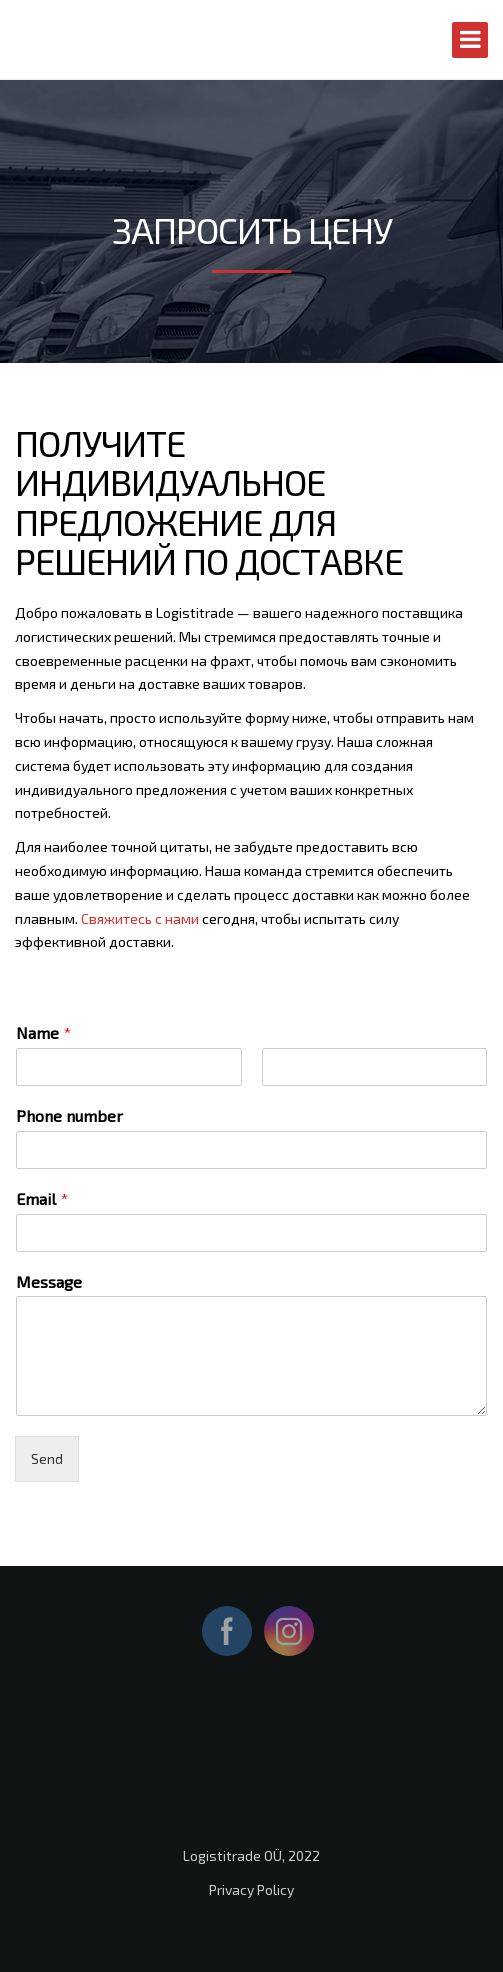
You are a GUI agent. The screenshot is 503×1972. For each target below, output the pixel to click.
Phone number (69, 1115)
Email (42, 1198)
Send (47, 1458)
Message (49, 1281)
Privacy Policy (251, 1889)
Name (43, 1032)
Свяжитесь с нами (140, 918)
